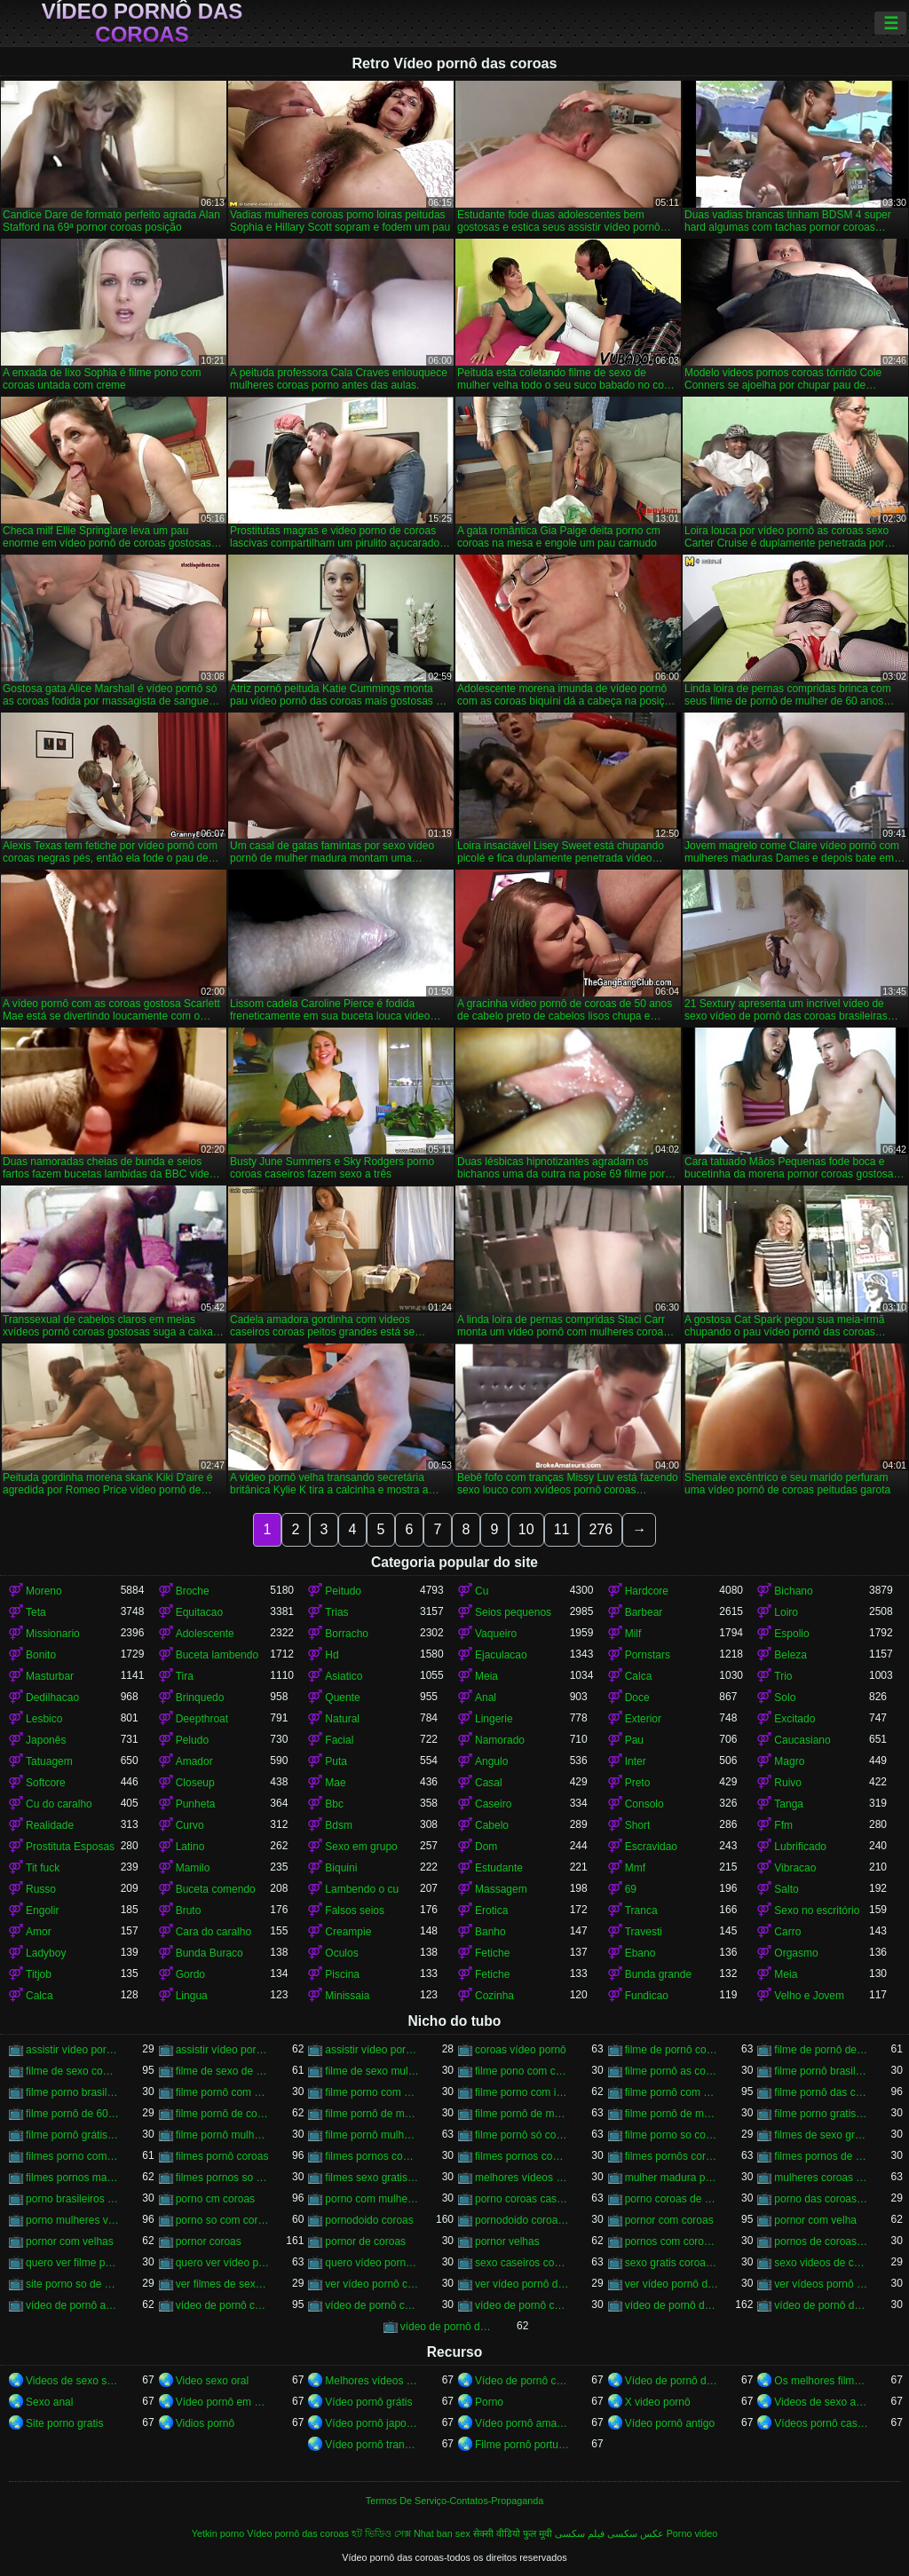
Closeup (195, 1782)
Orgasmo (796, 1953)
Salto (786, 1889)
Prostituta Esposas (70, 1846)
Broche (192, 1591)
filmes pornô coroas (222, 2156)
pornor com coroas (669, 2220)
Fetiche (492, 1953)
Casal (488, 1782)
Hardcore (646, 1591)
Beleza (790, 1655)
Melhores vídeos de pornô (372, 2381)
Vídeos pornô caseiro (821, 2423)
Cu (481, 1591)
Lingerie (494, 1719)
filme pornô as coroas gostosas (672, 2071)
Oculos (341, 1953)
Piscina (342, 1974)
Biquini (341, 1868)
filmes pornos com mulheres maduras (522, 2156)
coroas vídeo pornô (520, 2050)
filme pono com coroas (522, 2071)
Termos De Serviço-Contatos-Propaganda (454, 2500)
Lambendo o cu (362, 1889)
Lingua (192, 1995)
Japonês (46, 1740)
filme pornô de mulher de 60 (372, 2113)
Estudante (499, 1868)
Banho (490, 1932)
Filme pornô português (522, 2444)
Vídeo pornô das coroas (142, 23)
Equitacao (199, 1612)
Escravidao (651, 1846)
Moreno (44, 1591)
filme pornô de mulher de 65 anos (672, 2113)
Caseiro (493, 1804)
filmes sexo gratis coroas (372, 2177)
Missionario (53, 1633)
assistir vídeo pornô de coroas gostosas (372, 2050)
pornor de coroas (365, 2241)
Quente (342, 1697)
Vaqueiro (496, 1633)
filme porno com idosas (522, 2092)
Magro (789, 1761)
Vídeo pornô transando (372, 2444)
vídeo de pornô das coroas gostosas (447, 2326)
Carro (787, 1932)
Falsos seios (354, 1910)
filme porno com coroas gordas (372, 2092)
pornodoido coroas (369, 2220)
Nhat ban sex (442, 2533)
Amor (38, 1932)
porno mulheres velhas (73, 2220)
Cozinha (494, 1995)
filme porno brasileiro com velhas (73, 2092)
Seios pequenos (513, 1612)
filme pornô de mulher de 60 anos (522, 2113)
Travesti (643, 1932)
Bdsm (338, 1825)
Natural (342, 1719)
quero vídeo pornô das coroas (372, 2263)
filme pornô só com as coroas (522, 2135)
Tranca (641, 1910)
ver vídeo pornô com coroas (372, 2284)
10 (526, 1529)
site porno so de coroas (73, 2284)
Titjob (38, 1974)
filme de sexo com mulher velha (73, 2071)
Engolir (42, 1910)
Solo (784, 1697)
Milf (633, 1633)
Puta (336, 1761)
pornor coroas (208, 2241)
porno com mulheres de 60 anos (372, 2199)
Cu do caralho (59, 1804)
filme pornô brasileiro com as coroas (821, 2071)
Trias (336, 1612)
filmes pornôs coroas (672, 2156)
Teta (36, 1612)
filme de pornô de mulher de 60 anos (821, 2050)
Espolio (791, 1633)
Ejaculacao (501, 1655)
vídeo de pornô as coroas (73, 2305)
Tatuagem (49, 1761)
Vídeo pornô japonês (372, 2423)
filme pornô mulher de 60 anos (372, 2135)
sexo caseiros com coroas (522, 2263)
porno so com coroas (223, 2220)
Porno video (692, 2533)
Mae (335, 1782)
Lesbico (44, 1719)
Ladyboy (46, 1953)
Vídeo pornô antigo (670, 2423)
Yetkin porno (218, 2533)
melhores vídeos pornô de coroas (522, 2177)
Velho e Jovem (809, 1995)
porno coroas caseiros (522, 2199)
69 (630, 1889)
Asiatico (343, 1676)
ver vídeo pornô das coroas (522, 2284)
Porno (489, 2402)
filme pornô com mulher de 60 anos (672, 2092)
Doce (637, 1697)
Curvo (190, 1825)
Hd (331, 1655)
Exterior (643, 1719)
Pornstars (647, 1655)
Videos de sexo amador (821, 2402)
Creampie (348, 1932)
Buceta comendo (216, 1889)
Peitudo (343, 1591)
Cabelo (492, 1825)
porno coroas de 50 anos (672, 2199)
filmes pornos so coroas (223, 2177)
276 (601, 1529)
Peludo (192, 1740)
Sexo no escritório (816, 1910)
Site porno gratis (64, 2423)
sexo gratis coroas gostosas (672, 2263)
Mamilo (193, 1868)
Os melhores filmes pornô (821, 2381)
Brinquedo (200, 1697)
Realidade (50, 1825)
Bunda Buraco (209, 1953)
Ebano (640, 1953)
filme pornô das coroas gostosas (821, 2092)
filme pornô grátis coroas (73, 2135)
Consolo (644, 1804)
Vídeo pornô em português (223, 2402)
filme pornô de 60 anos (73, 2113)
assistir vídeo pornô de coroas (223, 2050)
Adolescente (205, 1633)
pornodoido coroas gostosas (522, 2220)
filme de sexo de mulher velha (223, 2071)
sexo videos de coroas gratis (821, 2263)
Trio (783, 1676)
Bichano (793, 1591)
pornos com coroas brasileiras (672, 2241)
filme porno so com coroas (672, 2135)
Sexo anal (49, 2402)
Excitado (794, 1719)
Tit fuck (42, 1868)
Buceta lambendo (217, 1655)
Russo (41, 1889)
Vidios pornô (205, 2423)
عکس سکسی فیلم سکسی (609, 2533)
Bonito (41, 1655)
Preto (638, 1782)
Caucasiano (802, 1740)
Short (638, 1825)
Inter (635, 1761)
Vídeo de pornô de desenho (672, 2381)
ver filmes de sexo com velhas (223, 2284)
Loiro (786, 1612)
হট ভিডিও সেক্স (381, 2533)
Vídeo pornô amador (522, 2423)
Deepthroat (202, 1719)
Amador (194, 1761)
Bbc (334, 1804)
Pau (634, 1740)
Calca (638, 1676)
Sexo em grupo (361, 1846)
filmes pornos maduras (73, 2177)
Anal (485, 1697)
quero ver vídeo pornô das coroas (223, 2263)
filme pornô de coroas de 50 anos (223, 2113)
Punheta (196, 1804)
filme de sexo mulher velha (372, 2071)
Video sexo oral (212, 2381)
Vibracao (795, 1868)
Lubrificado (800, 1846)
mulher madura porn (672, 2177)
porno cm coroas (215, 2199)
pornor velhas (507, 2241)
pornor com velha (815, 2220)
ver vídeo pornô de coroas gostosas (672, 2284)
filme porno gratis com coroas (821, 2113)
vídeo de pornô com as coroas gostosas (372, 2305)
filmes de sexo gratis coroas (821, 2135)
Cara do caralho (213, 1932)
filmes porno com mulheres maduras (73, 2156)
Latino (190, 1846)
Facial (339, 1740)
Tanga (788, 1804)
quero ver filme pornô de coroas (73, 2263)
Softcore (46, 1782)
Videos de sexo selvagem (73, 2381)
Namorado (500, 1740)
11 (562, 1529)
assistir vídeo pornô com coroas (73, 2050)
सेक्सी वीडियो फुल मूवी (512, 2533)
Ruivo (788, 1782)
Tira (185, 1676)
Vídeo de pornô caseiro (522, 2381)
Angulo (491, 1761)
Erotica (491, 1910)
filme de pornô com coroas (672, 2050)
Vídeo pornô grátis (368, 2402)
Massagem (501, 1889)
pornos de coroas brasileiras (821, 2241)
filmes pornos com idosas (372, 2156)
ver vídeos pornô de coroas (821, 2284)
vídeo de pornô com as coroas (223, 2305)
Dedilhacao (52, 1697)
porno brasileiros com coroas (73, 2199)
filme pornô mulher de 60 (223, 2135)
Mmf (635, 1868)
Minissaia (347, 1995)
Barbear (644, 1612)
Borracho (346, 1633)
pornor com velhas (70, 2241)
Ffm (783, 1825)
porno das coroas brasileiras (821, 2199)
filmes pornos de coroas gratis (821, 2156)
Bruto (189, 1910)
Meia (486, 1676)
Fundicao (646, 1995)
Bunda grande (658, 1974)
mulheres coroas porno (821, 2177)
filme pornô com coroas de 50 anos (223, 2092)
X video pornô (658, 2402)
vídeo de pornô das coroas (672, 2305)
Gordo (190, 1974)
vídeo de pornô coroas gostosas (522, 2305)
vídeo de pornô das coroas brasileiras (821, 2305)
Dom (486, 1846)
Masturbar (50, 1676)
